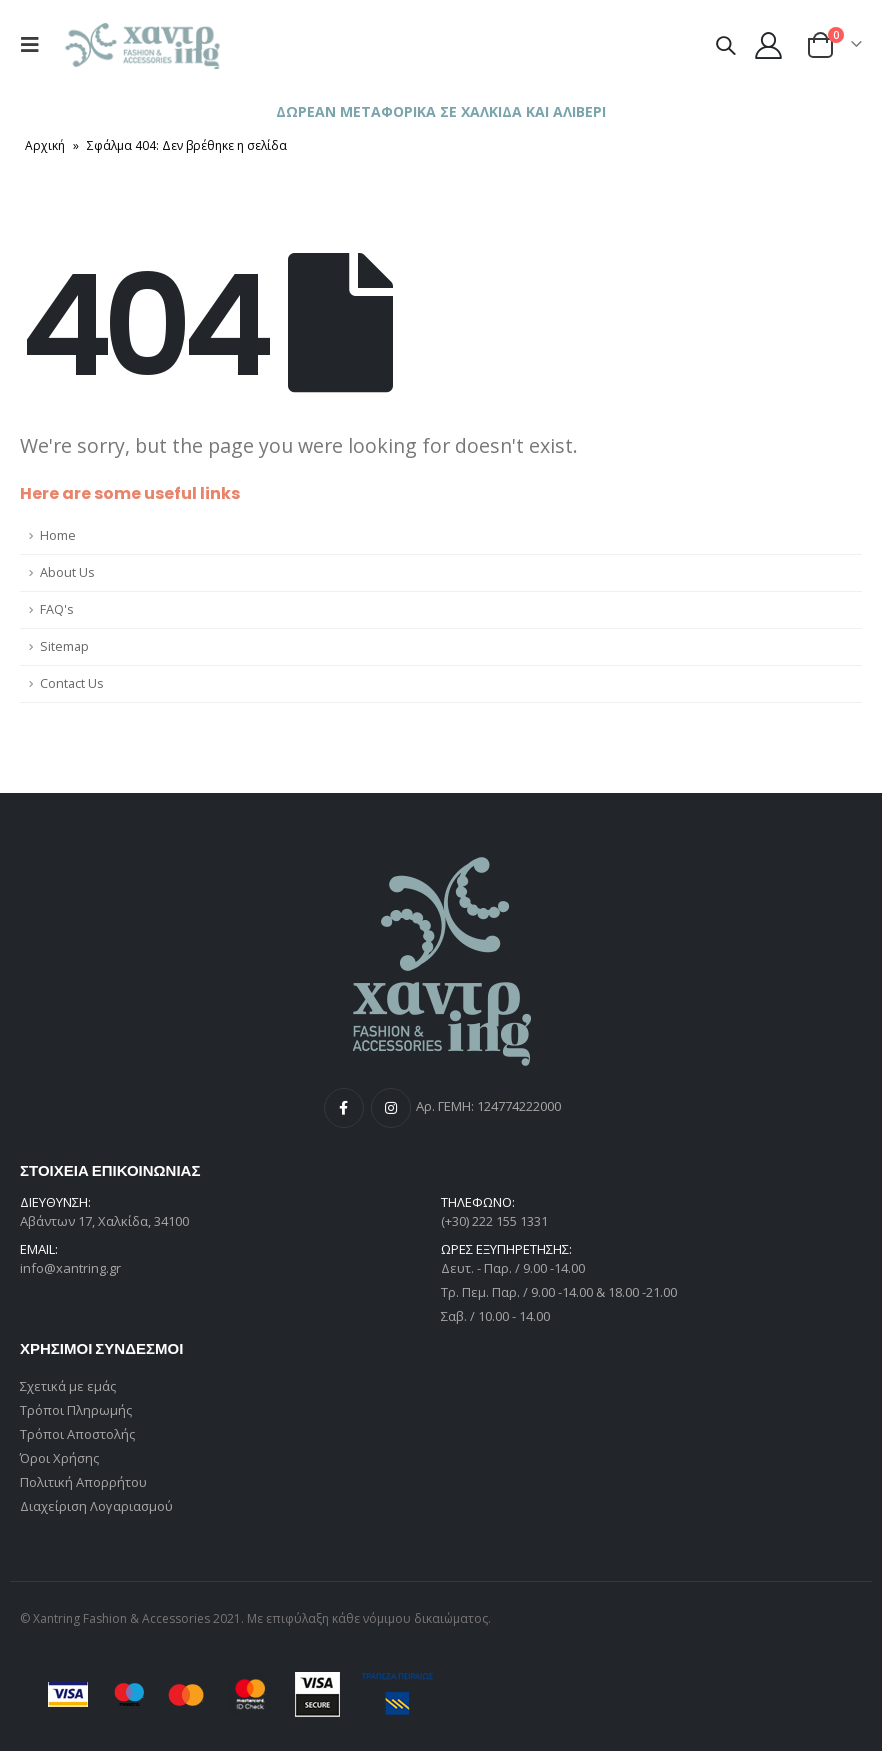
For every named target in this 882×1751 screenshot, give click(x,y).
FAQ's (57, 609)
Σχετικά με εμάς (68, 1386)
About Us (67, 572)
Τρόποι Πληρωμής (76, 1410)
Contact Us (72, 683)
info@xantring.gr (70, 1268)
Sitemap (64, 646)
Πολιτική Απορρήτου (83, 1482)
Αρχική (45, 145)
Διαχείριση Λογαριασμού (96, 1506)
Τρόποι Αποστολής (77, 1434)
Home (58, 535)
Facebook (344, 1108)
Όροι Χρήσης (59, 1458)
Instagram (391, 1108)
